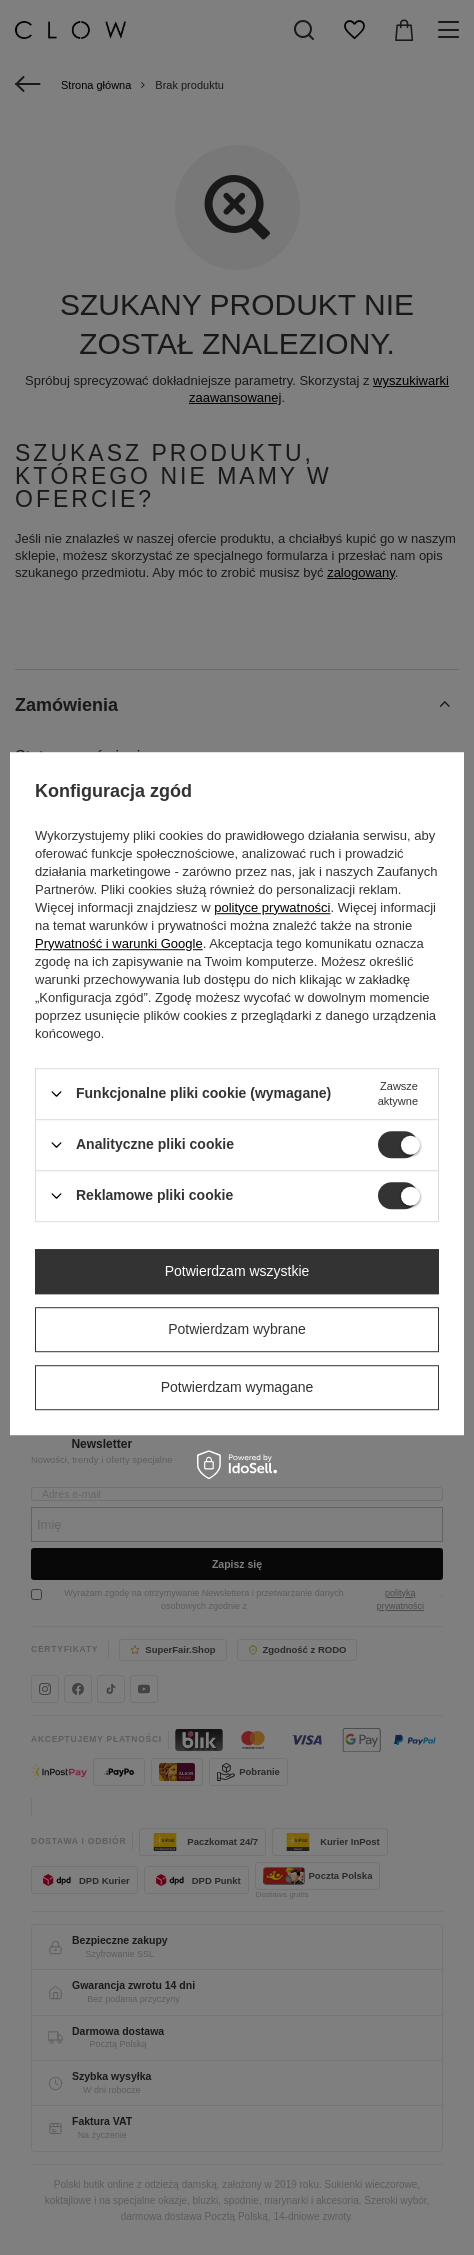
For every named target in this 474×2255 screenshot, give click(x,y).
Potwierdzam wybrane (237, 1329)
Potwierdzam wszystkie (237, 1271)
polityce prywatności (272, 907)
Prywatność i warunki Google (119, 943)
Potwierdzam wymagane (237, 1387)
